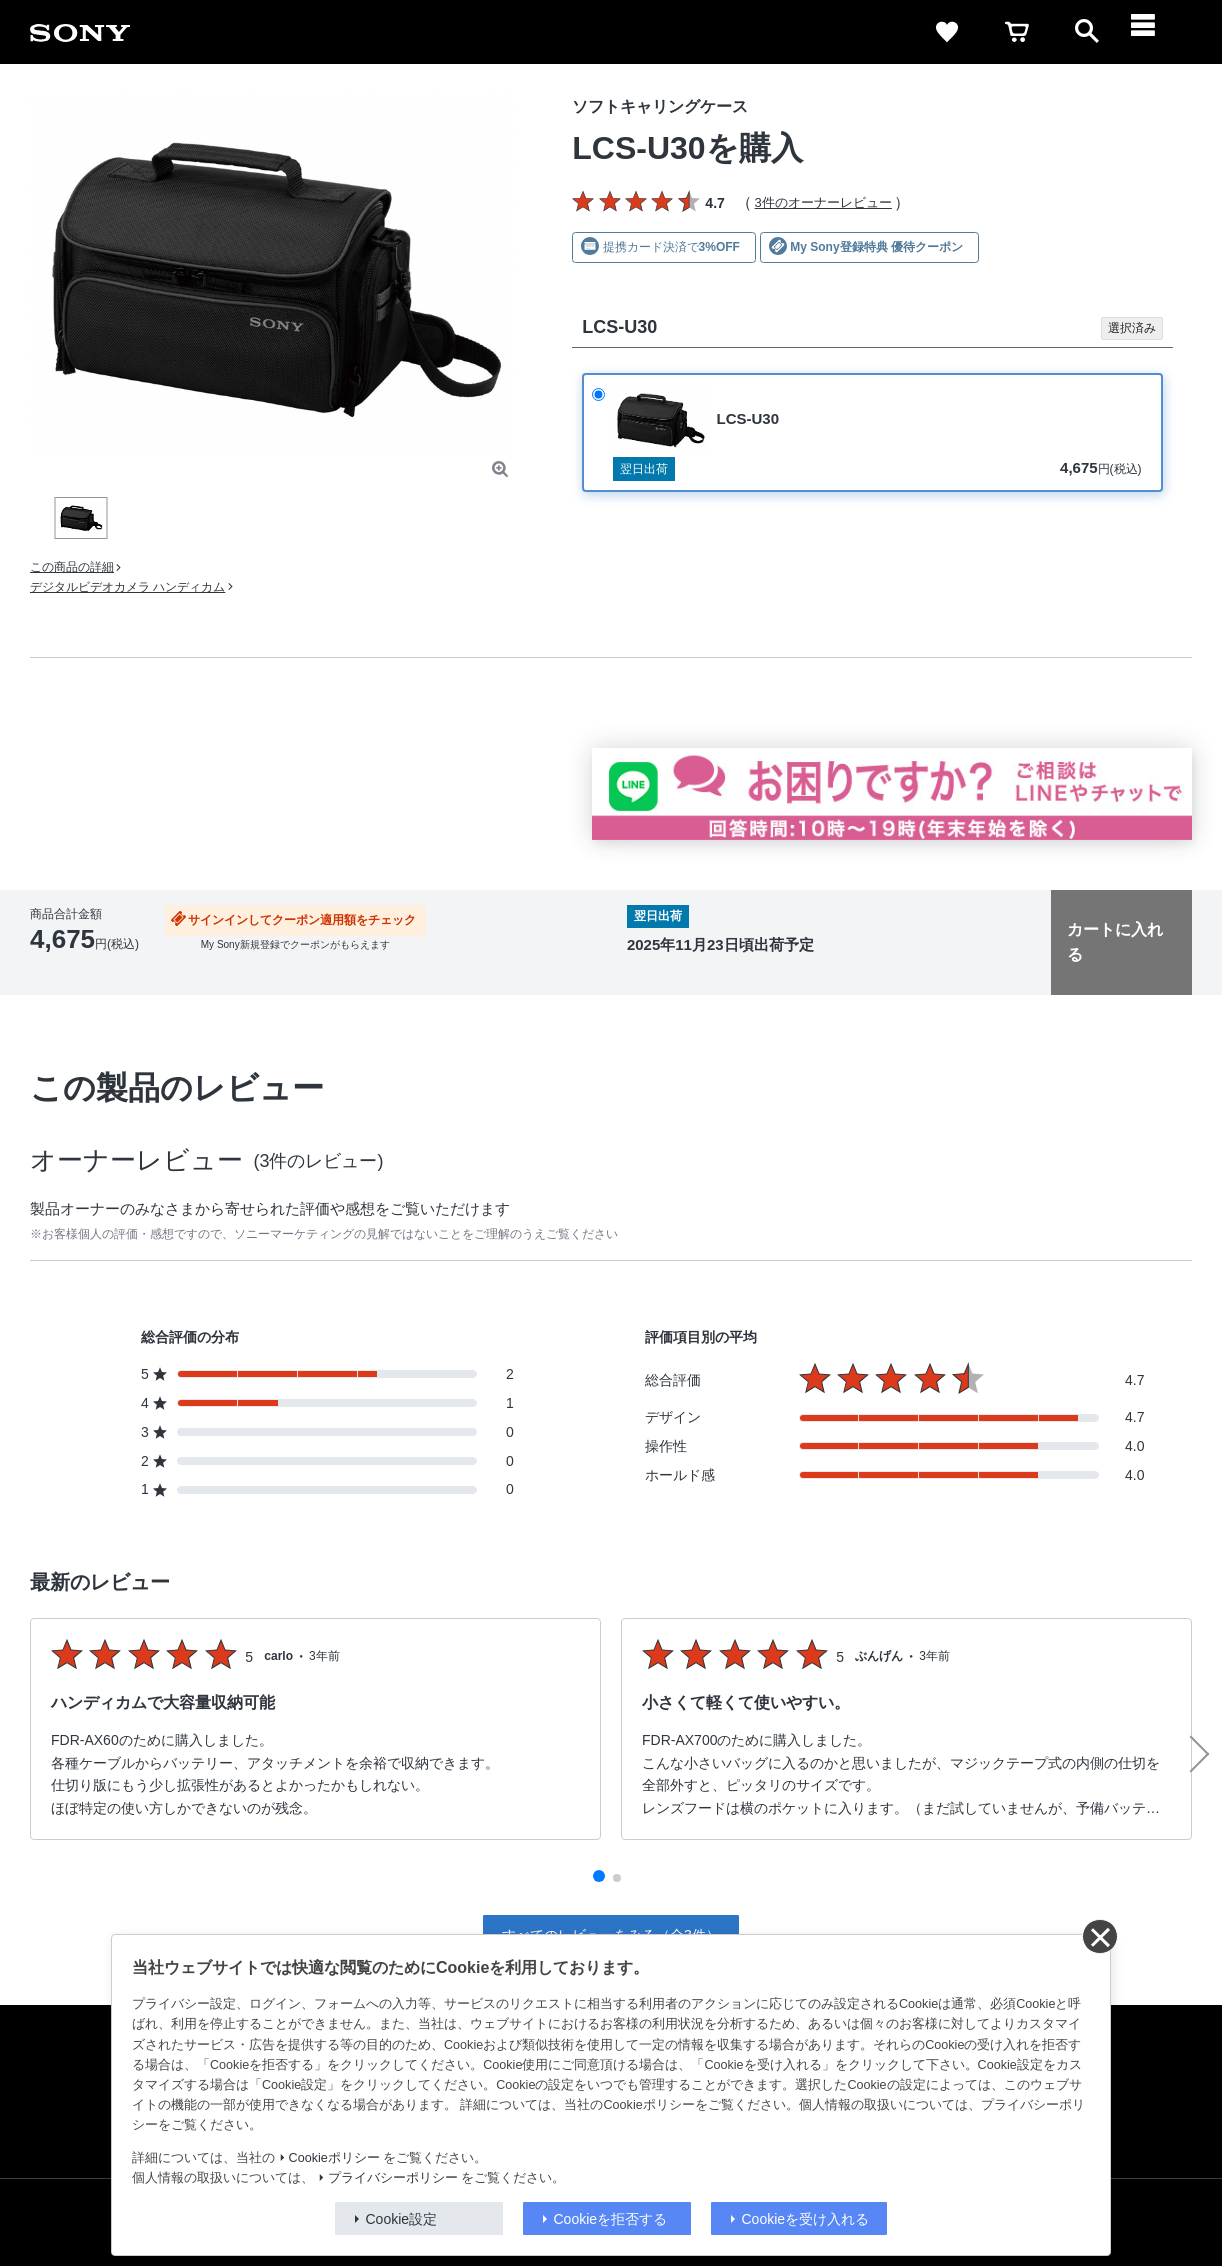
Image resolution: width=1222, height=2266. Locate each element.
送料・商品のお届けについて (236, 970)
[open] (1087, 32)
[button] (599, 1876)
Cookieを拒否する (611, 2219)
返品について (366, 970)
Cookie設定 (402, 2219)
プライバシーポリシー (393, 2178)
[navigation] (1157, 32)
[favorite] (947, 32)
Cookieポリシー (334, 2158)
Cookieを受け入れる (806, 2219)
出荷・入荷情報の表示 (85, 970)
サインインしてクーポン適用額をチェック (302, 920)
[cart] (1017, 32)
